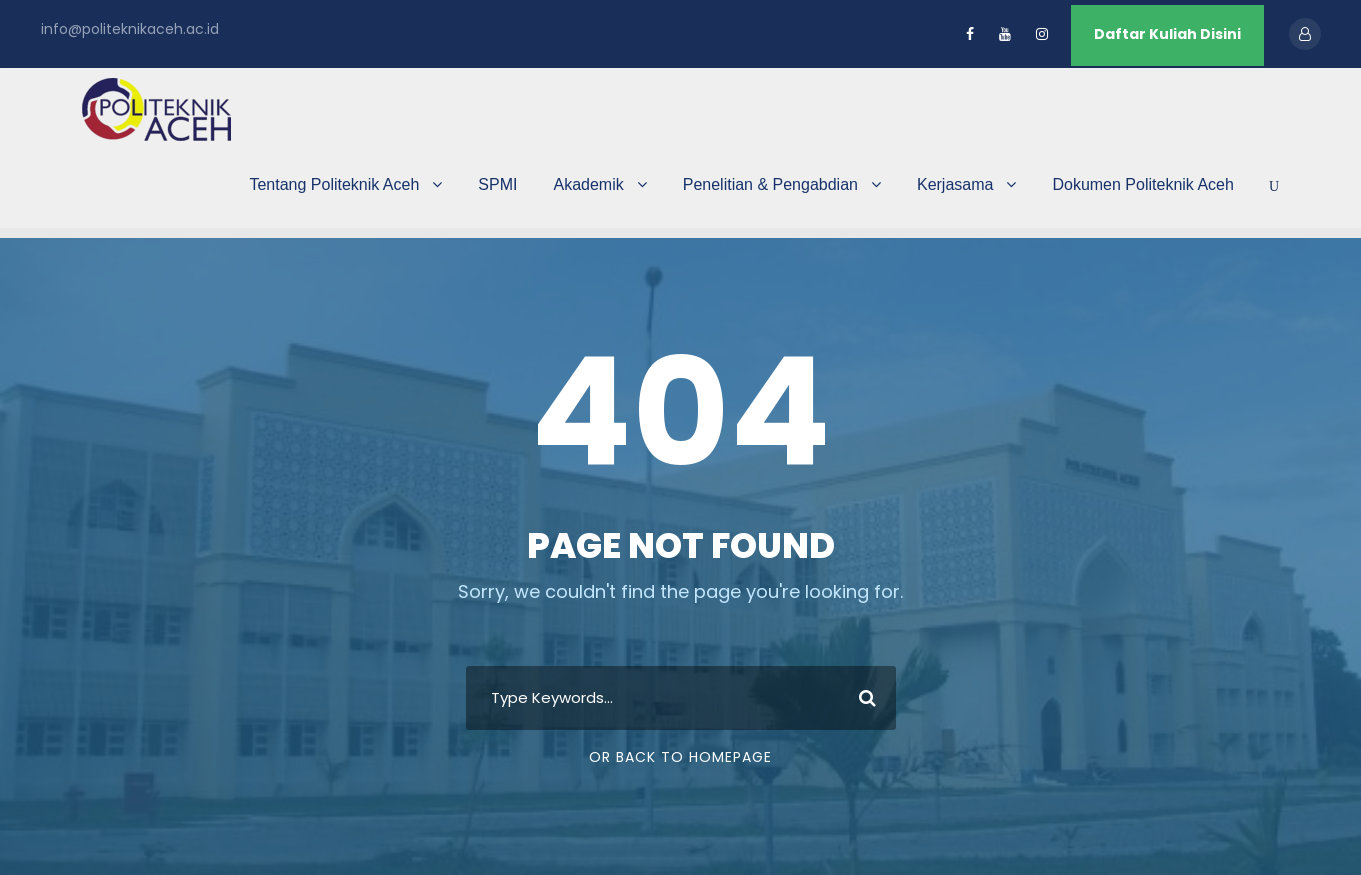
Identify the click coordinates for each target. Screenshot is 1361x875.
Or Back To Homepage (680, 757)
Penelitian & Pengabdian (770, 184)
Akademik (588, 184)
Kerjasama (955, 184)
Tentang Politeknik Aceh (334, 184)
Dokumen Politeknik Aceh (1142, 184)
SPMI (497, 184)
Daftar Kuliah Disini (1167, 34)
